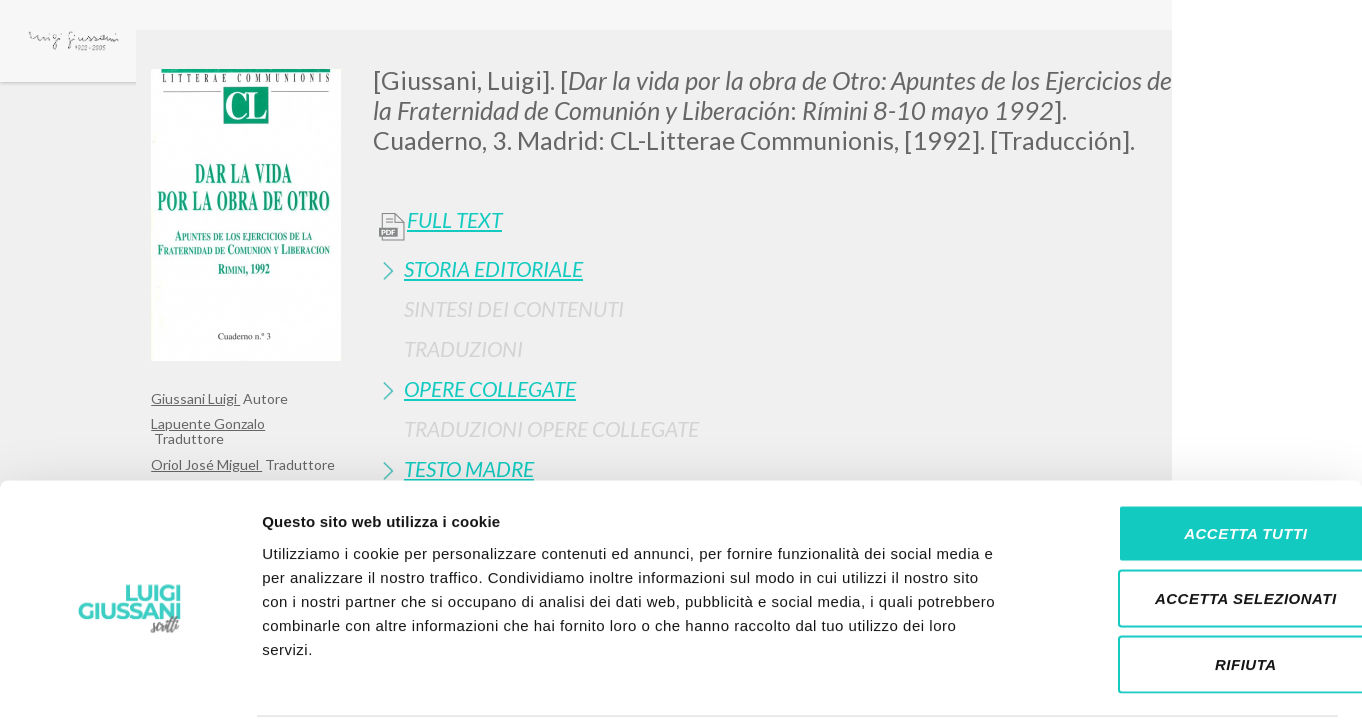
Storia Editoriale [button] (493, 268)
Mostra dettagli (1052, 680)
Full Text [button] (454, 220)
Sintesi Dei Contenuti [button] (514, 308)
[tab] (792, 268)
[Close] (1196, 60)
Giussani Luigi (195, 398)
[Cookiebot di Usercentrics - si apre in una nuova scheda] (129, 681)
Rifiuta (1195, 588)
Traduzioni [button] (463, 348)
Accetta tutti (1194, 457)
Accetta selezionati (1195, 523)
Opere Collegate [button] (490, 388)
